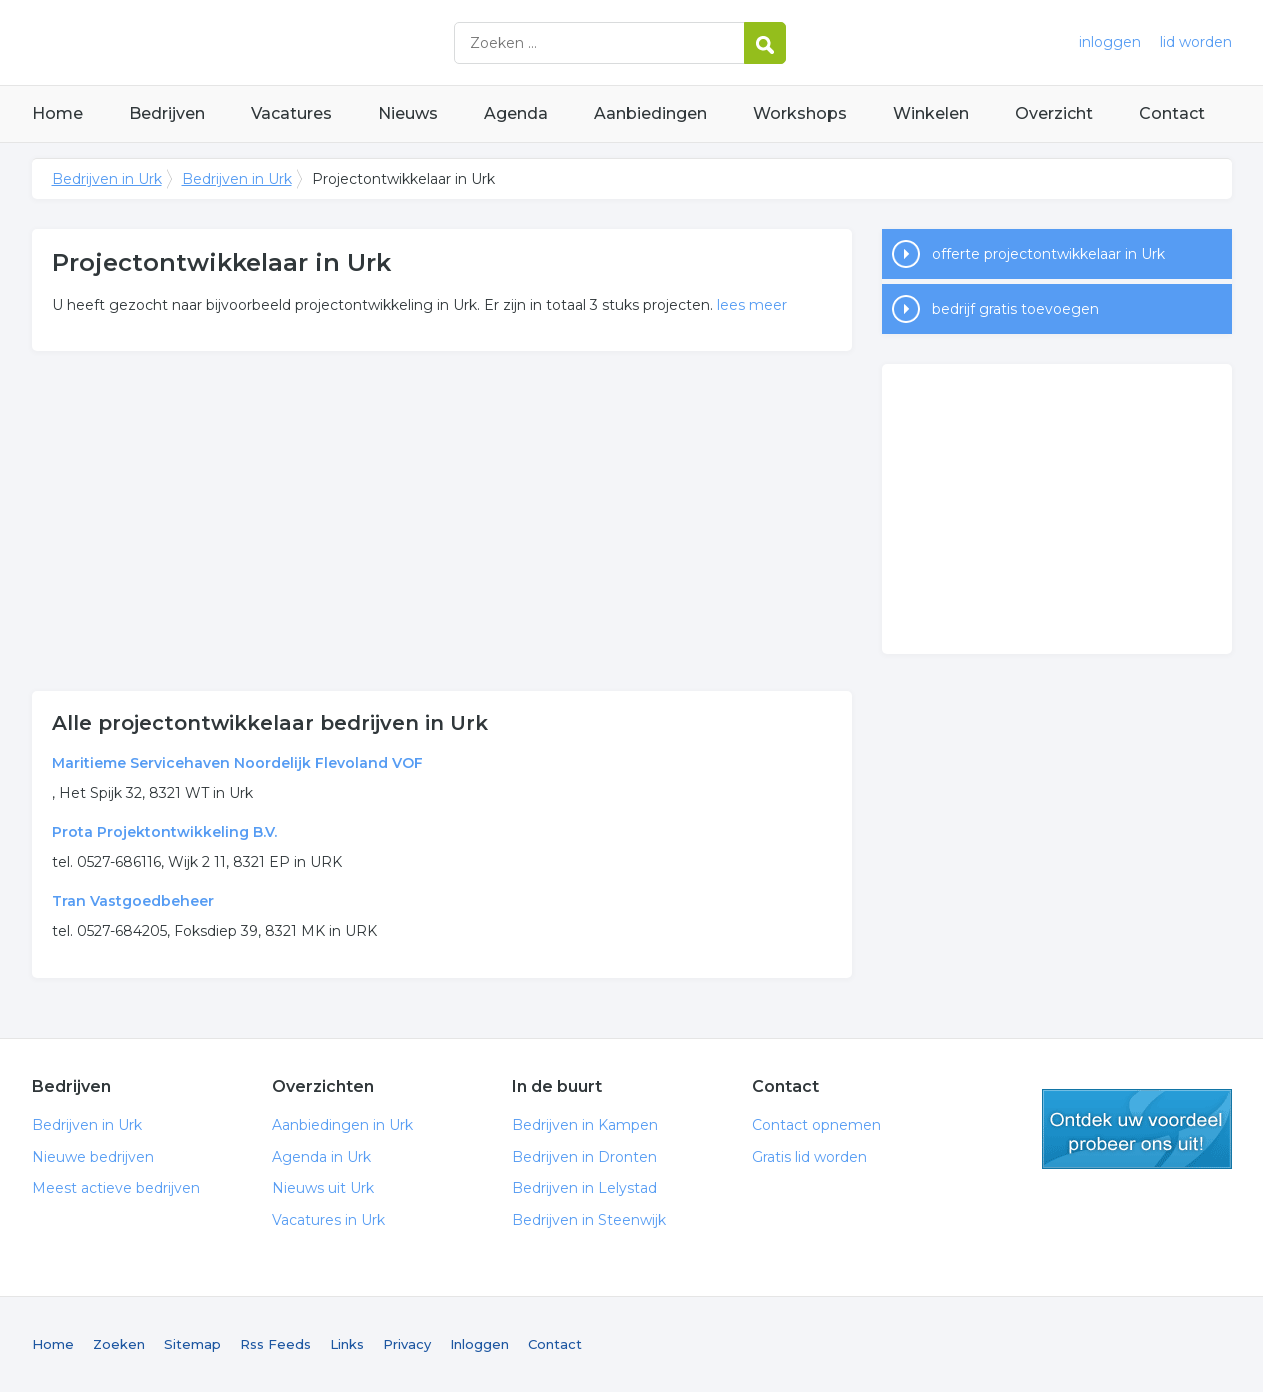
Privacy (407, 1344)
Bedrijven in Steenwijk (589, 1220)
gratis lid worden (1137, 1129)
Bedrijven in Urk (282, 42)
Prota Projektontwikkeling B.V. (164, 832)
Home (57, 113)
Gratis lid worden (809, 1157)
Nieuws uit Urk (323, 1188)
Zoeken (119, 1344)
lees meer (752, 305)
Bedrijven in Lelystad (584, 1188)
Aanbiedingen (650, 113)
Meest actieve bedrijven (116, 1188)
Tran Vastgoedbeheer (133, 901)
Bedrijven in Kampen (585, 1125)
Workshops (800, 113)
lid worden (1196, 42)
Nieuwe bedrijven (93, 1157)
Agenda (516, 113)
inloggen (1110, 42)
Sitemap (192, 1344)
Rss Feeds (275, 1344)
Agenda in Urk (321, 1157)
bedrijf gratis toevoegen (1015, 309)
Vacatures (291, 113)
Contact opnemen (816, 1125)
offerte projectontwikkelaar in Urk (1048, 254)
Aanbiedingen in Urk (342, 1125)
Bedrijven (167, 113)
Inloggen (479, 1344)
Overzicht (1054, 113)
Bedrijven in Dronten (584, 1157)
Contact (1172, 113)
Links (347, 1344)
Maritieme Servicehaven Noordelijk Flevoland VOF (237, 763)
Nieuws (408, 113)
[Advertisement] (442, 521)
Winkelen (931, 113)
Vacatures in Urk (328, 1220)
